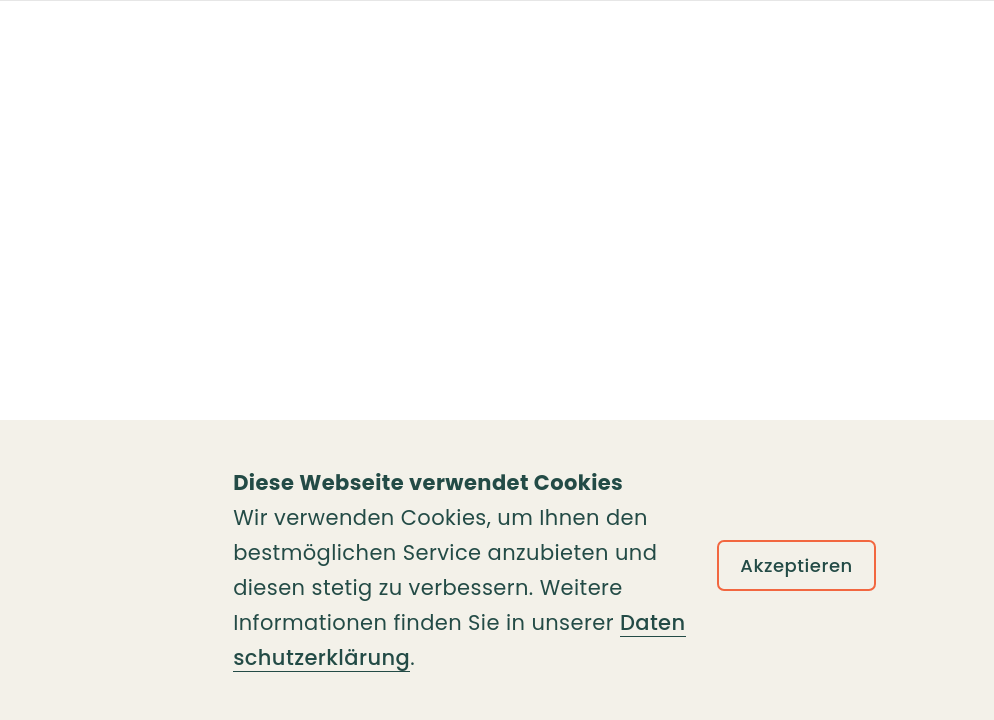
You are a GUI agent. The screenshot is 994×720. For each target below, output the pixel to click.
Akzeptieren (796, 565)
